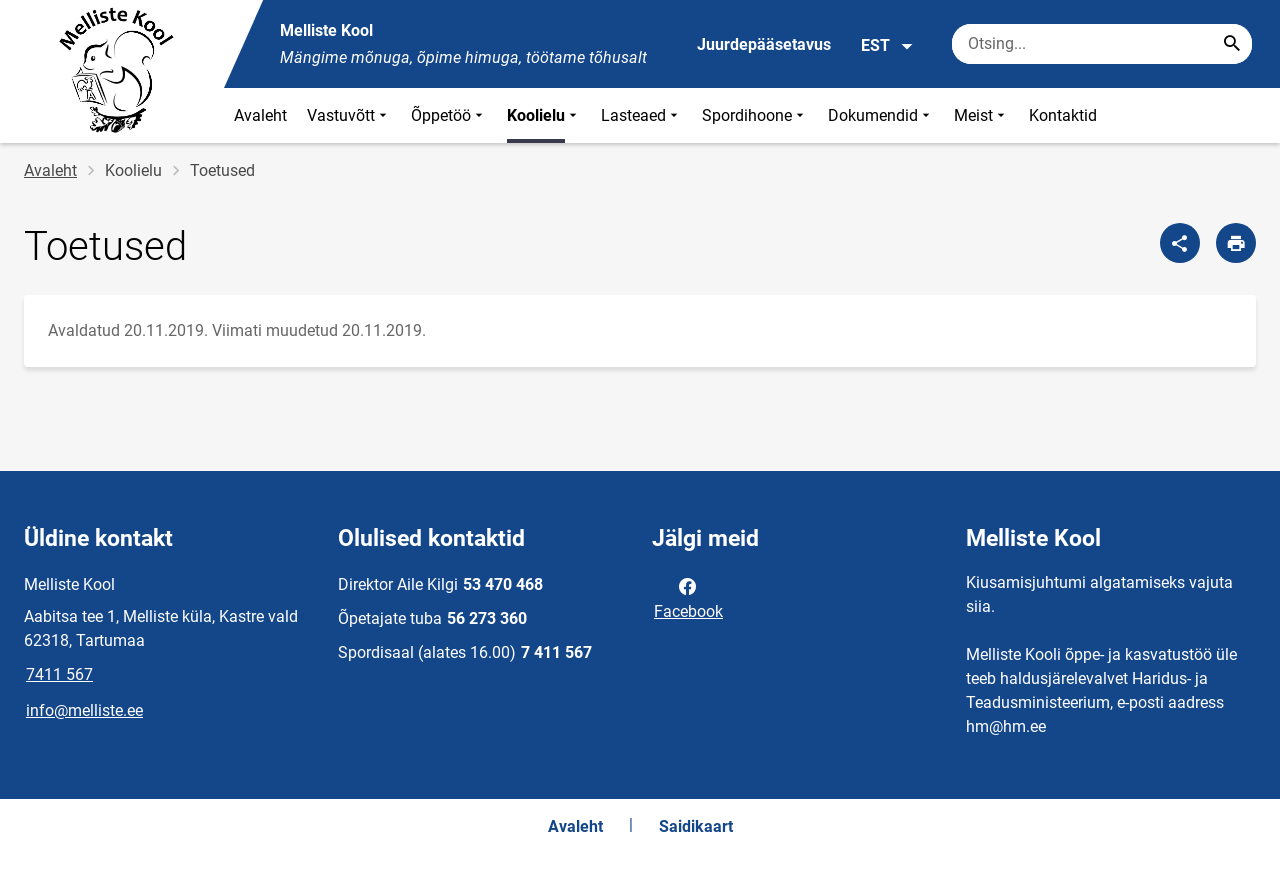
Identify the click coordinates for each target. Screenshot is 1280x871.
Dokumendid (881, 115)
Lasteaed (641, 115)
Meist (981, 115)
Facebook (688, 597)
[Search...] (1232, 44)
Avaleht (260, 115)
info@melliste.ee (84, 710)
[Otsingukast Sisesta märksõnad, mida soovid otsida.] (1102, 44)
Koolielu (544, 115)
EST (887, 46)
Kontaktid (1063, 115)
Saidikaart (696, 826)
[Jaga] (1180, 243)
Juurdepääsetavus (764, 44)
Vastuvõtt (349, 115)
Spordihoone (755, 115)
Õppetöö (449, 115)
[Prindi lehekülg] (1236, 243)
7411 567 (59, 674)
